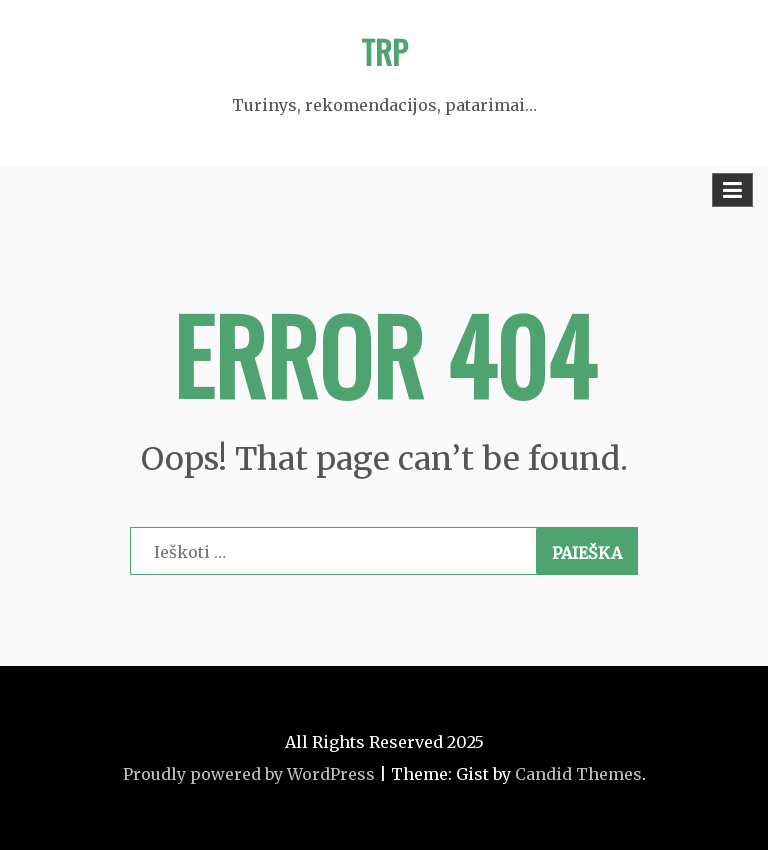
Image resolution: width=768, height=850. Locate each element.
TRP (384, 51)
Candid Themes (578, 774)
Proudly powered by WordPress (249, 774)
